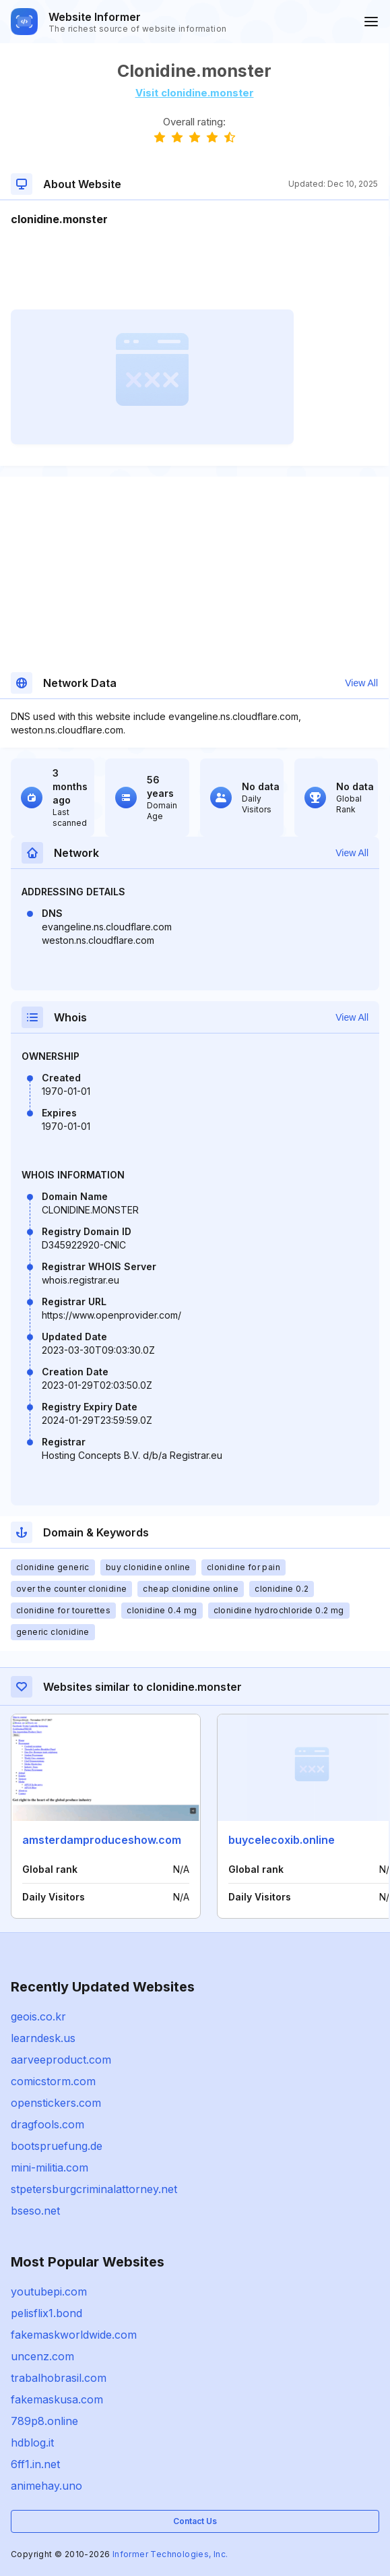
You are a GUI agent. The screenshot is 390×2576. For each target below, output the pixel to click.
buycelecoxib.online (281, 1840)
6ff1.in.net (35, 2464)
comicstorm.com (53, 2081)
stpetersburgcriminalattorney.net (94, 2189)
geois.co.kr (38, 2016)
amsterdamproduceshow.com (101, 1840)
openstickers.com (56, 2102)
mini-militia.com (49, 2167)
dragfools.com (47, 2124)
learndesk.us (43, 2038)
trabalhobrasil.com (58, 2378)
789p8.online (44, 2421)
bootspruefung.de (56, 2146)
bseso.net (35, 2210)
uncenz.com (42, 2356)
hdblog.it (32, 2442)
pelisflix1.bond (46, 2313)
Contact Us (195, 2521)
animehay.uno (46, 2485)
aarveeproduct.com (61, 2059)
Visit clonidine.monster (194, 92)
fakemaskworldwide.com (74, 2334)
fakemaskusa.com (57, 2399)
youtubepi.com (49, 2291)
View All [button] (361, 683)
